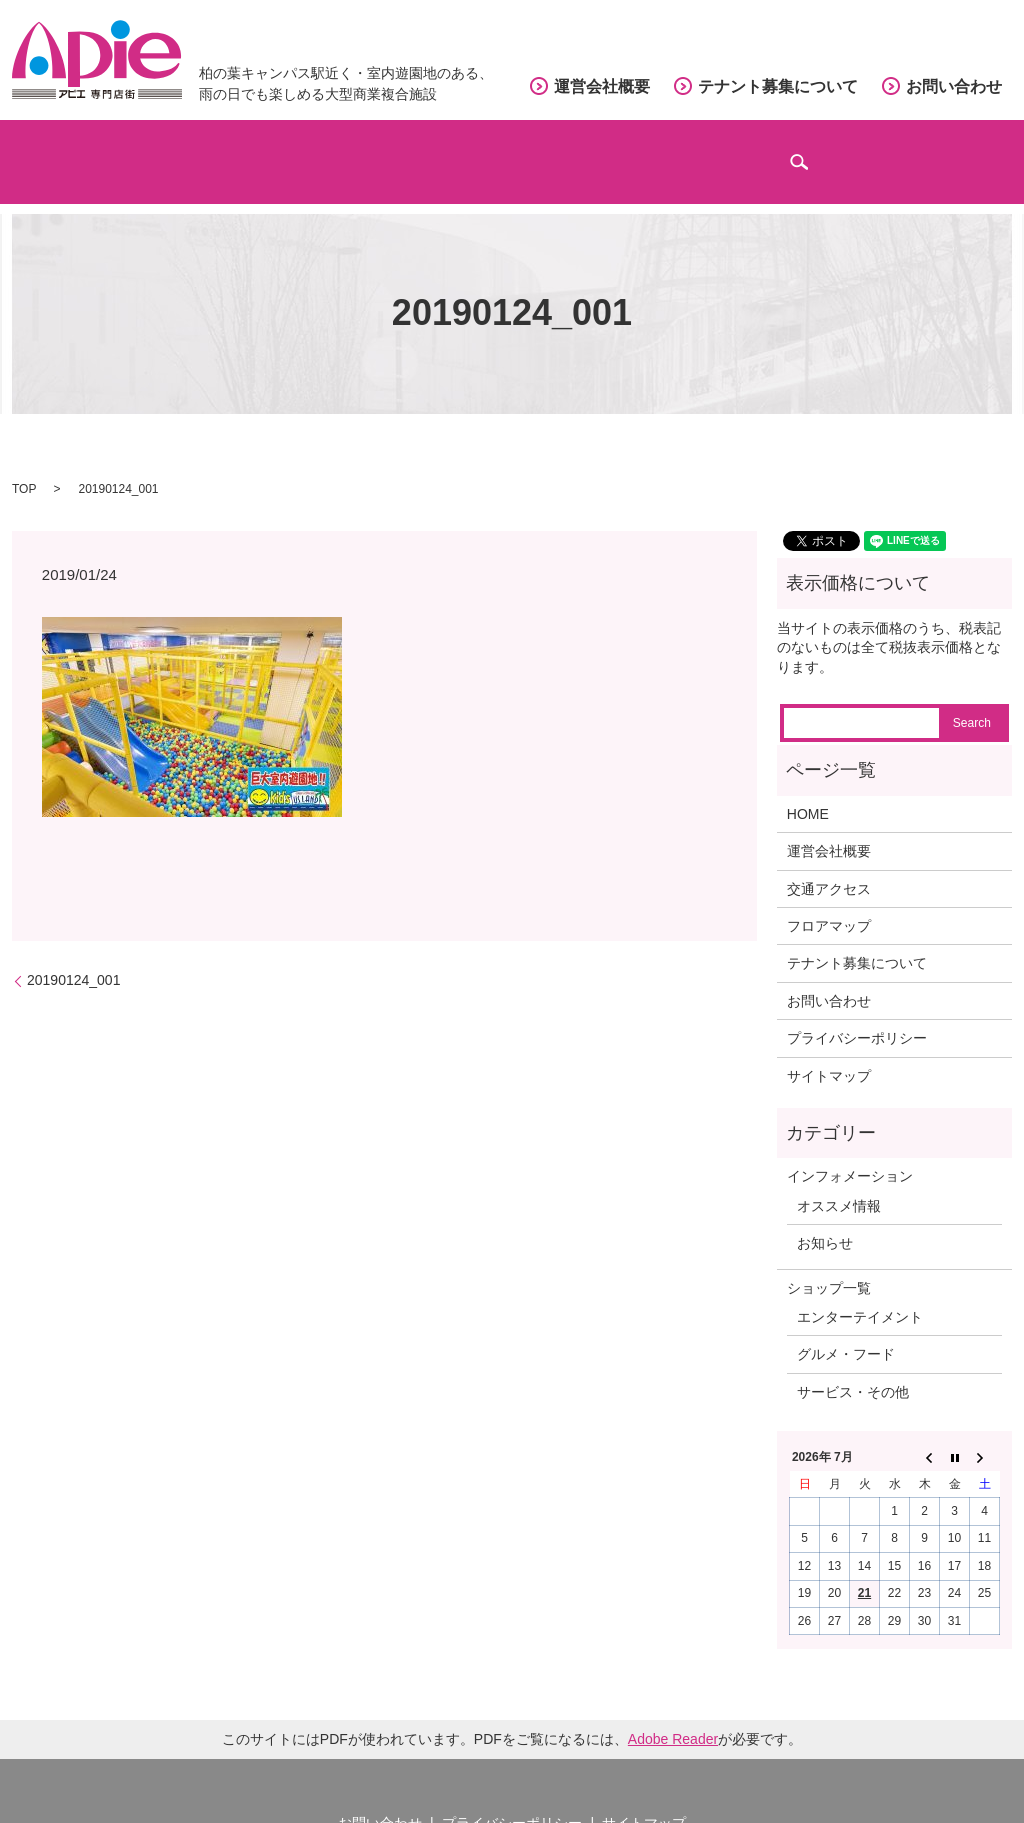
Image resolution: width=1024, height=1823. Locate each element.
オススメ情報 (839, 1180)
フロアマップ (448, 150)
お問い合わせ (954, 86)
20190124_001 (73, 955)
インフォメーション (838, 150)
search (990, 160)
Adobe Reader (673, 1713)
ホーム (89, 150)
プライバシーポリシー (857, 1013)
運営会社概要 (602, 86)
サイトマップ (829, 1050)
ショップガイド (256, 150)
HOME (808, 788)
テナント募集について (778, 86)
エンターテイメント (860, 1291)
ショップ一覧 (829, 1262)
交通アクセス (631, 150)
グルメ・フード (846, 1329)
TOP (24, 463)
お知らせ (825, 1218)
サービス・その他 (853, 1366)
